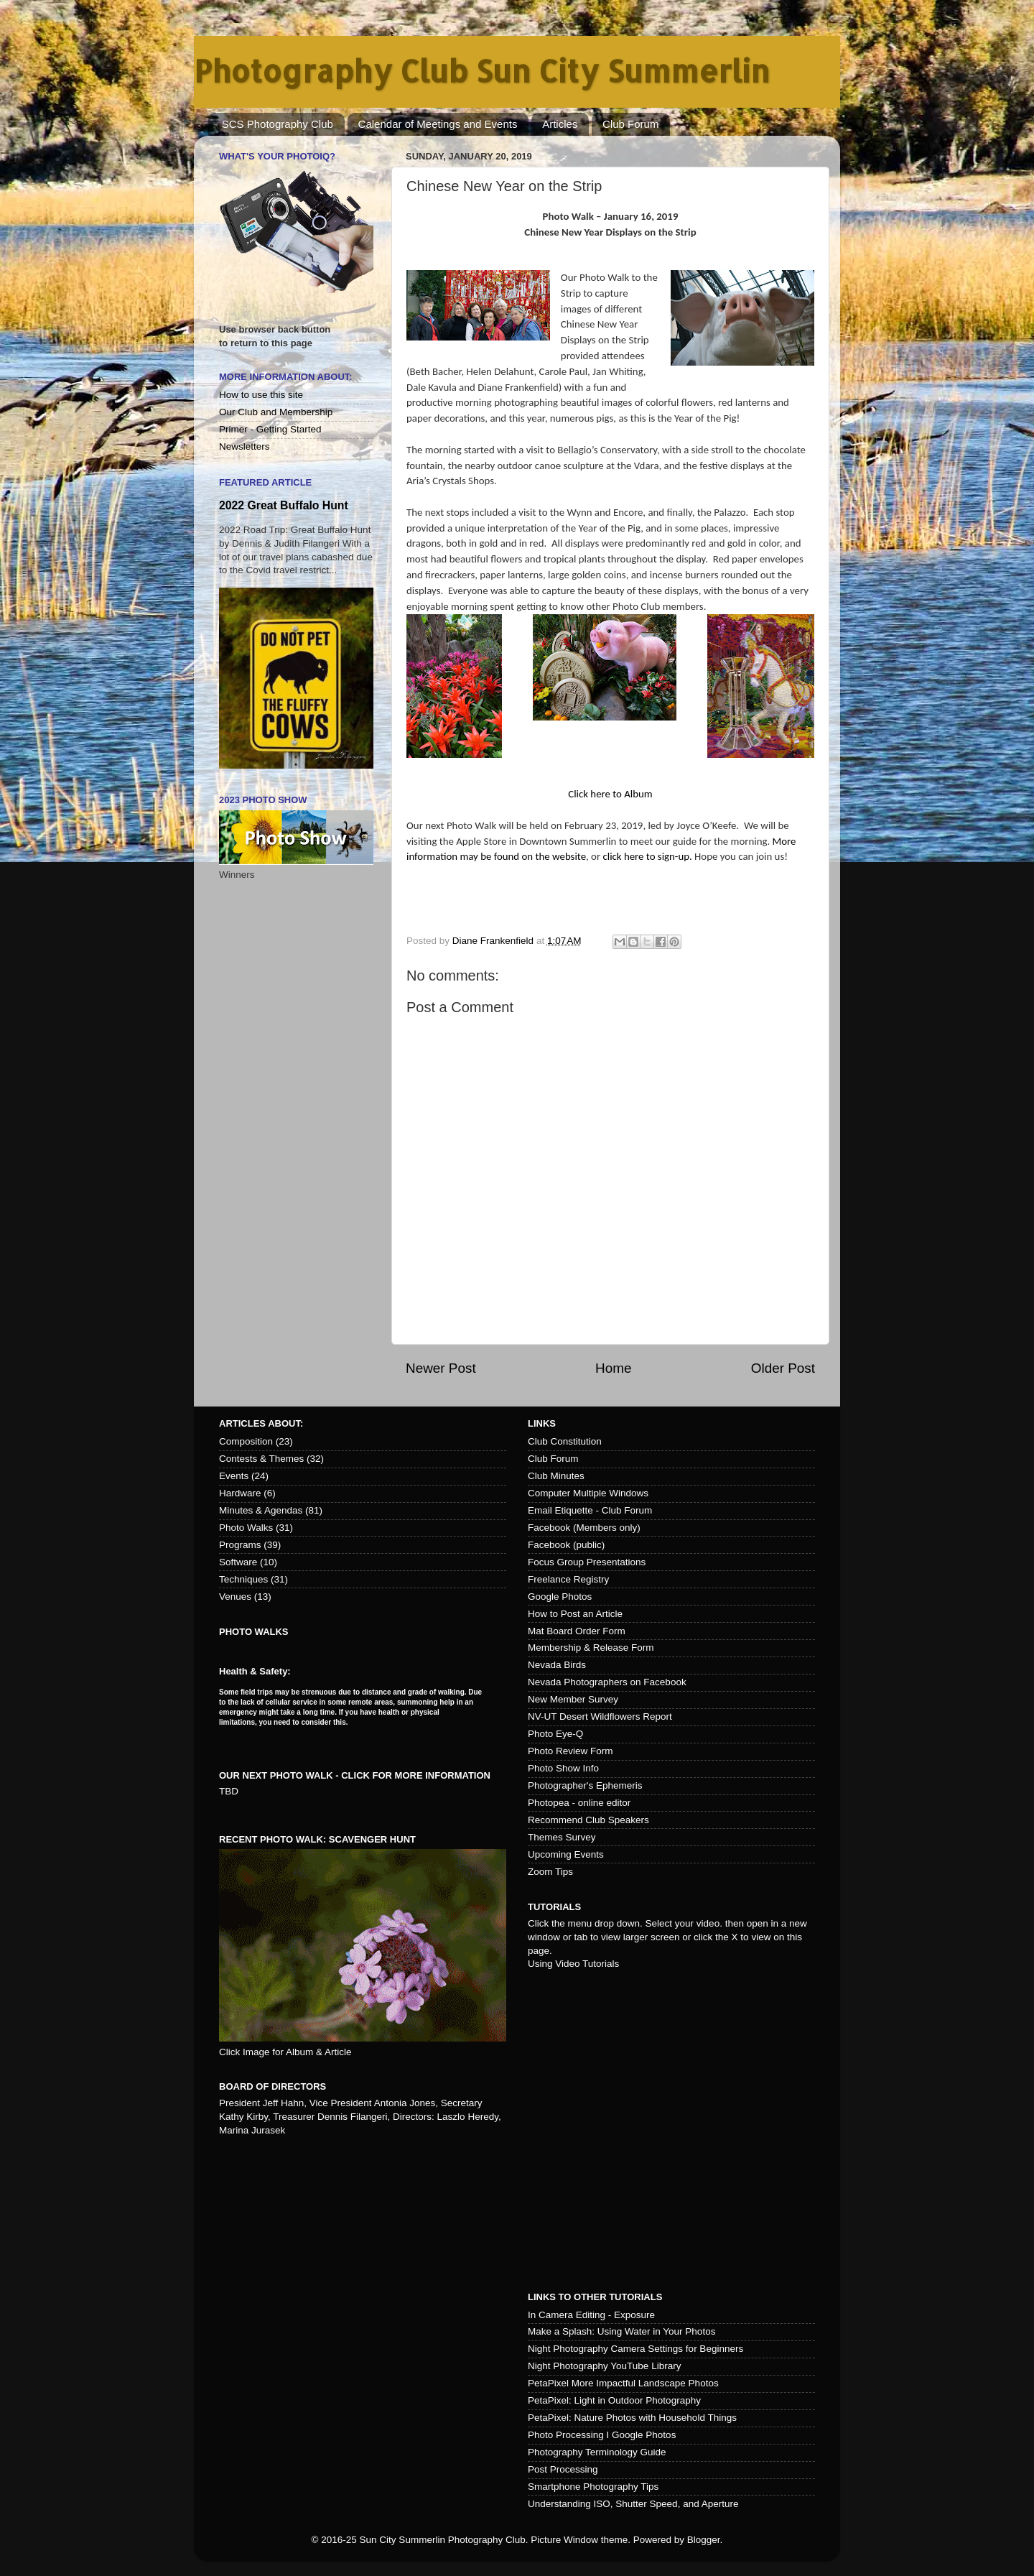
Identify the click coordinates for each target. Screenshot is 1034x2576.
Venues (235, 1596)
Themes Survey (562, 1837)
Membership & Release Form (591, 1647)
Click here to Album (610, 793)
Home (613, 1368)
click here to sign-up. (646, 856)
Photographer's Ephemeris (585, 1785)
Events (233, 1475)
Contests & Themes (261, 1458)
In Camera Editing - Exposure (591, 2314)
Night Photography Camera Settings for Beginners (635, 2348)
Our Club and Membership (275, 412)
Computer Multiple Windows (588, 1493)
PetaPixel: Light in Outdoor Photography (614, 2400)
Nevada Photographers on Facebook (607, 1682)
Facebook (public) (566, 1544)
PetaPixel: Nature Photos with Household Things (632, 2417)
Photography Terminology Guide (597, 2452)
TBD (228, 1791)
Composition (246, 1441)
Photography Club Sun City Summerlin (482, 71)
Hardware (240, 1493)
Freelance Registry (568, 1579)
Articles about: (261, 1423)
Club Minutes (556, 1475)
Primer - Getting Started (270, 429)
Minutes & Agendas (260, 1510)
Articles (559, 124)
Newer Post (441, 1368)
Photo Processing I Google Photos (602, 2434)
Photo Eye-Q (555, 1733)
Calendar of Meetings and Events (438, 124)
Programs (240, 1544)
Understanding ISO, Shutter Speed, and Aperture (633, 2503)
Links (542, 1423)
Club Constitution (565, 1441)
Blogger (703, 2539)
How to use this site (261, 394)
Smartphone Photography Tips (593, 2486)
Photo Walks (246, 1527)
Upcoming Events (566, 1854)
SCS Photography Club (277, 124)
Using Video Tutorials (573, 1963)
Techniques (243, 1579)
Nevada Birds (557, 1664)
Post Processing (563, 2469)
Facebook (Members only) (584, 1527)
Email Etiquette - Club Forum (590, 1510)
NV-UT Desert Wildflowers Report (600, 1716)
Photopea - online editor (579, 1802)
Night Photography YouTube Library (604, 2365)
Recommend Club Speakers (588, 1820)
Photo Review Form (570, 1751)
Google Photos (560, 1596)
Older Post (783, 1368)
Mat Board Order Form (576, 1631)
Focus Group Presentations (587, 1562)
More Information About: (286, 376)
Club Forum (630, 124)
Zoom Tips (550, 1871)
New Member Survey (573, 1699)
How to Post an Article (575, 1613)
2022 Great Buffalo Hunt (283, 505)
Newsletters (244, 446)
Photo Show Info (563, 1768)
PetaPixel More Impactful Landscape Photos (623, 2383)
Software (238, 1562)
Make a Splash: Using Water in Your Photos (621, 2331)
